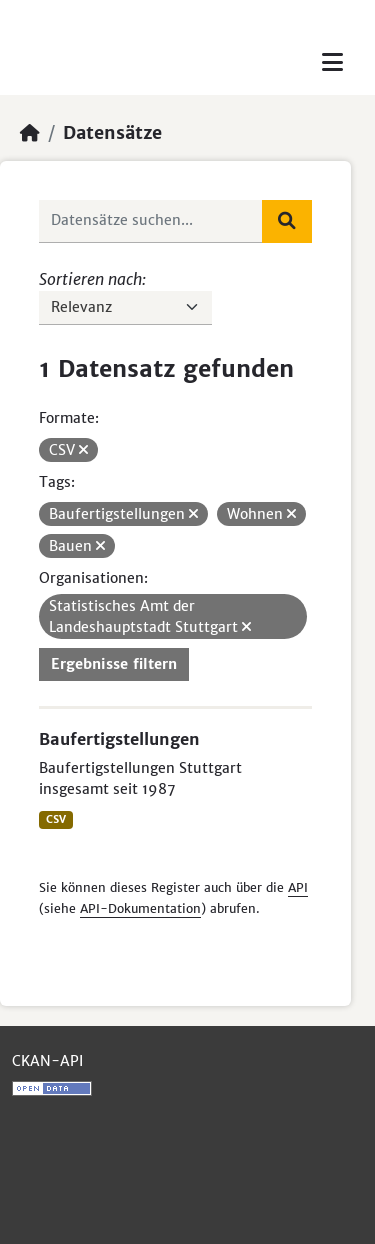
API (298, 887)
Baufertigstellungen (119, 739)
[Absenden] (287, 221)
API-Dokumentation (140, 908)
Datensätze (112, 133)
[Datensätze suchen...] (151, 221)
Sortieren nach (90, 279)
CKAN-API (47, 1061)
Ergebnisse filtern (114, 664)
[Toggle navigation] (332, 62)
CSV (56, 819)
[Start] (30, 133)
